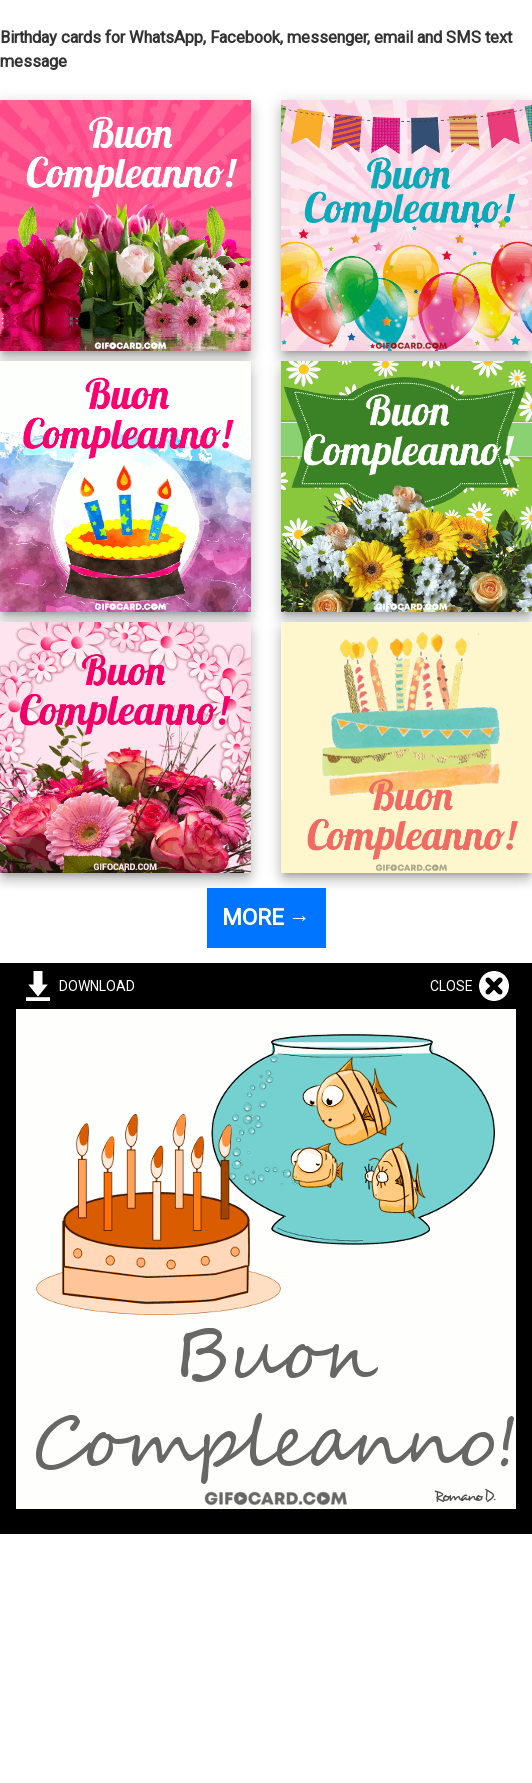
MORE (266, 917)
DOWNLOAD (94, 986)
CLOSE (454, 986)
